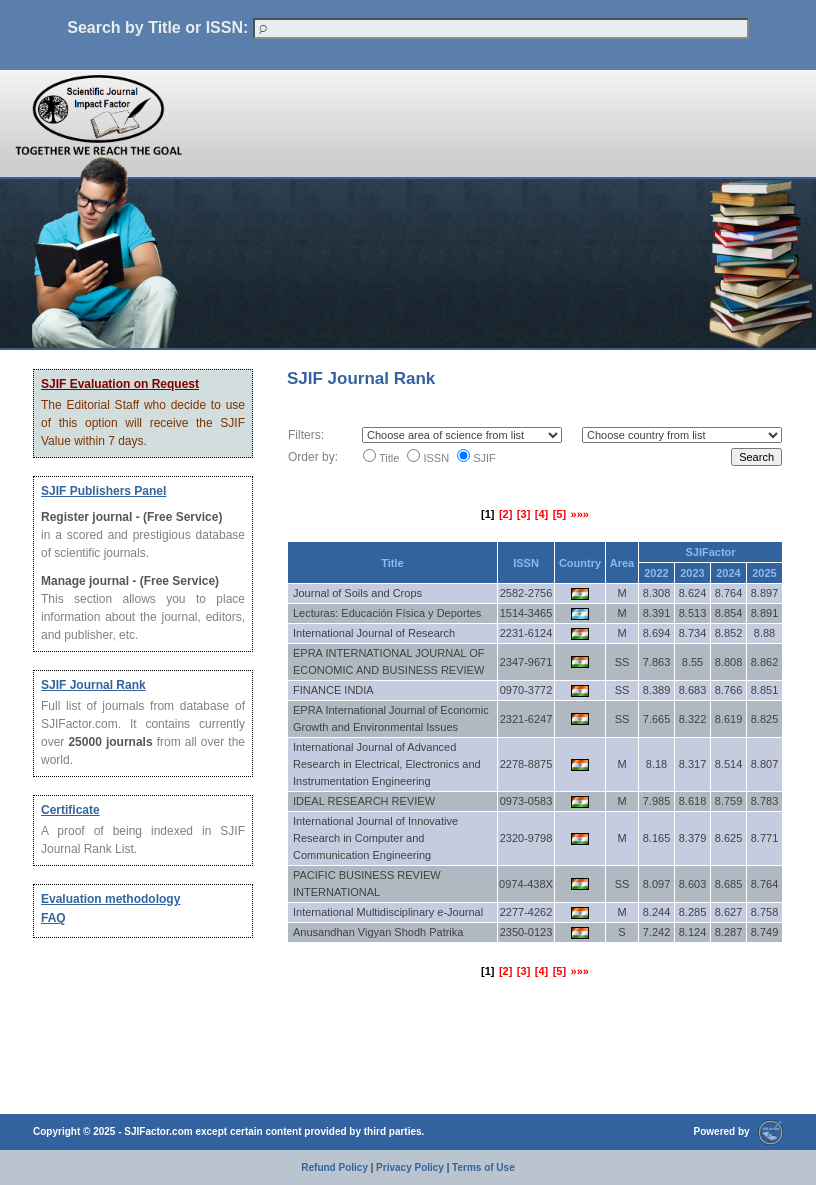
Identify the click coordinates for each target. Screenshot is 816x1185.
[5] (559, 514)
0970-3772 (526, 690)
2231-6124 (526, 633)
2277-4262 (526, 912)
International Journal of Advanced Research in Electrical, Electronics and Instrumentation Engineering (387, 764)
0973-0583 (526, 801)
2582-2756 (526, 593)
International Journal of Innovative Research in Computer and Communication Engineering (375, 838)
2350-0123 (526, 932)
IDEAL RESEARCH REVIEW (364, 801)
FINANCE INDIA (333, 690)
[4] (541, 514)
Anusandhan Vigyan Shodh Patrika (378, 932)
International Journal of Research (374, 633)
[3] (523, 514)
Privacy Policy (410, 1167)
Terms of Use (483, 1167)
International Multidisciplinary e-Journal (388, 912)
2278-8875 (526, 764)
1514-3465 (526, 613)
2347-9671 (526, 662)
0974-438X (526, 884)
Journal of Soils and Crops (357, 593)
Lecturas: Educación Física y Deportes (387, 613)
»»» (580, 514)
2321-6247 (526, 719)
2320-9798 (526, 838)
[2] (505, 514)
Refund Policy (334, 1167)
